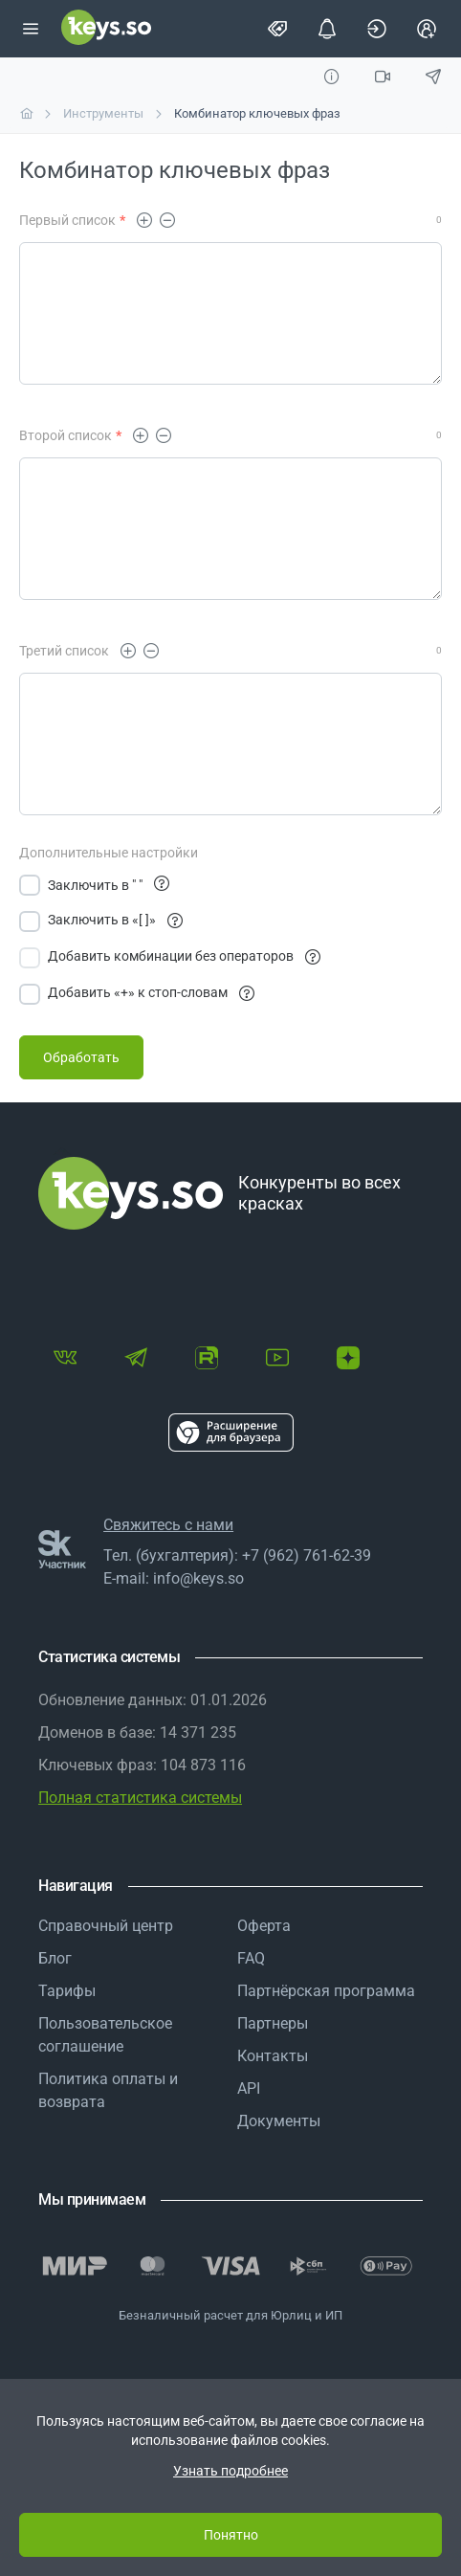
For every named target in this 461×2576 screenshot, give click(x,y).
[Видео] (383, 77)
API (248, 2088)
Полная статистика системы (140, 1797)
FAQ (251, 1958)
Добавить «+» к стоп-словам (151, 994)
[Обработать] (81, 1057)
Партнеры (272, 2023)
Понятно (231, 2535)
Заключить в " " (95, 885)
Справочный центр (105, 1926)
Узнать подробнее (230, 2470)
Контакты (272, 2056)
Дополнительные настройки (108, 852)
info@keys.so (198, 1578)
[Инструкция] (331, 77)
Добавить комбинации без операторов (184, 957)
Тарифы (67, 1991)
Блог (55, 1958)
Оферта (264, 1926)
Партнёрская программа (326, 1991)
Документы (278, 2121)
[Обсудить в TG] (433, 77)
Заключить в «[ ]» (115, 921)
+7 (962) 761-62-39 (306, 1555)
